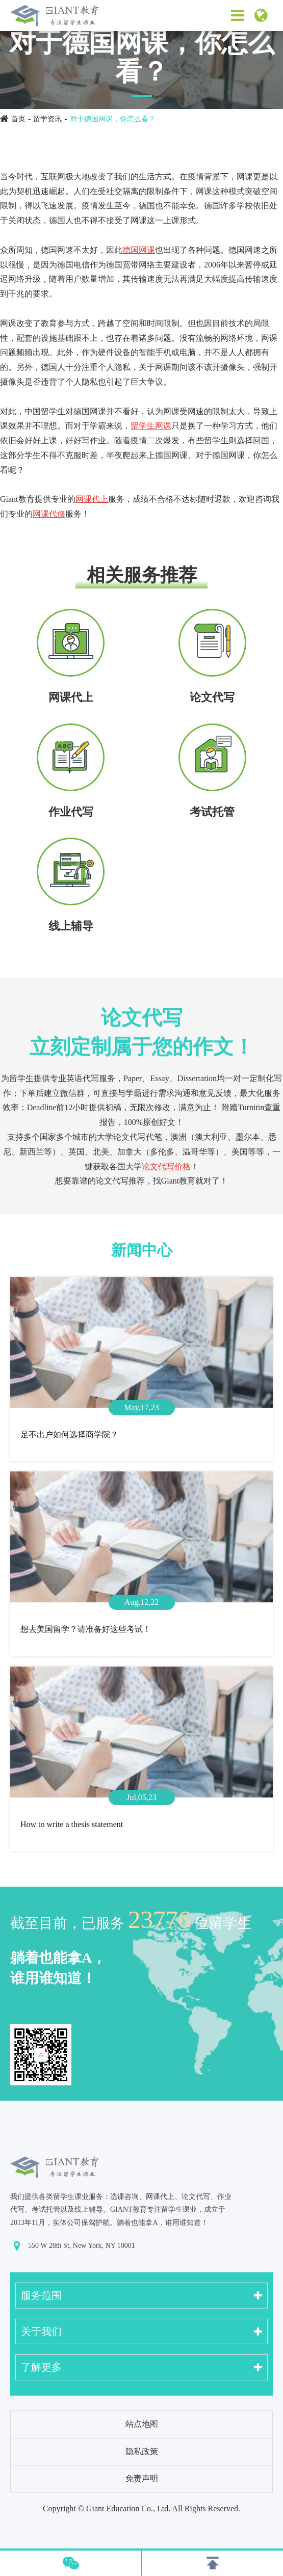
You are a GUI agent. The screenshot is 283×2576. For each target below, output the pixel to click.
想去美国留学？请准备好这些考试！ (85, 1629)
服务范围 (41, 2295)
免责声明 (141, 2478)
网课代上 (91, 499)
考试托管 (212, 812)
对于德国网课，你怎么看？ (113, 119)
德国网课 (138, 250)
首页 (18, 119)
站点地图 (141, 2424)
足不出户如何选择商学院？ (69, 1434)
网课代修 (49, 513)
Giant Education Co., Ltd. (128, 2508)
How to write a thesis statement (71, 1824)
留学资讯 (47, 119)
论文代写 (212, 697)
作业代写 (70, 812)
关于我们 (41, 2331)
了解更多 (41, 2367)
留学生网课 (151, 425)
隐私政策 (141, 2451)
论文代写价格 (166, 1166)
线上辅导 (70, 926)
